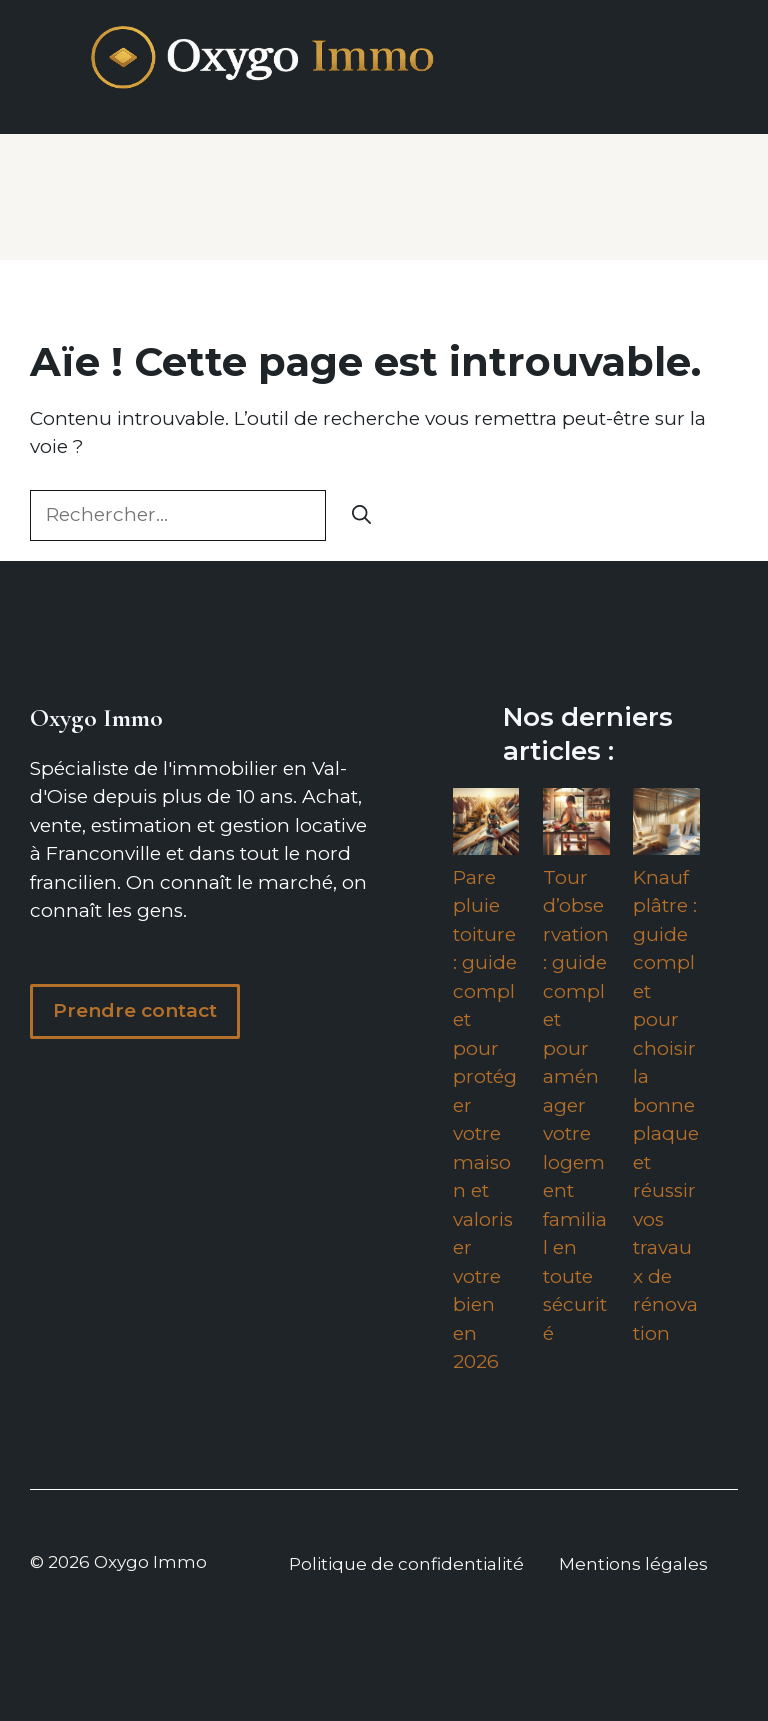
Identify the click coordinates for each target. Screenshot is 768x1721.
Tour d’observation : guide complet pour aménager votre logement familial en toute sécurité (576, 1105)
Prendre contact (135, 1010)
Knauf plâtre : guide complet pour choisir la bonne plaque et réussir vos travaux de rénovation (666, 1105)
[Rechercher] (361, 515)
